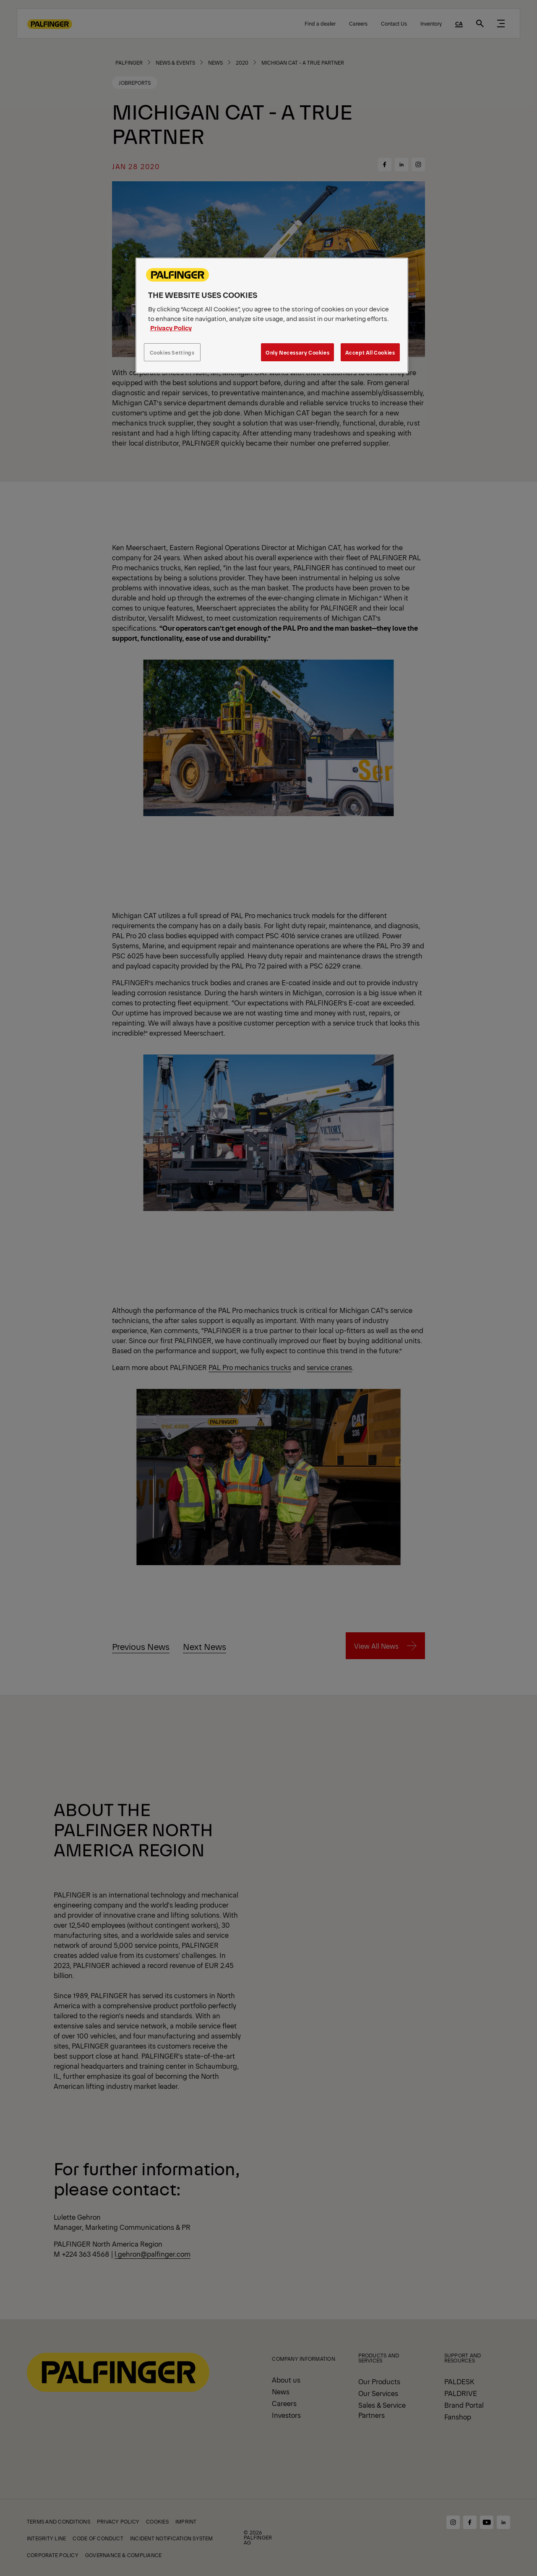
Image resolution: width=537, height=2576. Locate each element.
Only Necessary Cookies (297, 352)
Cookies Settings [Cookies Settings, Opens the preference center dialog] (172, 352)
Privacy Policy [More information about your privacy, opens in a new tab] (171, 327)
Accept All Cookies (370, 352)
